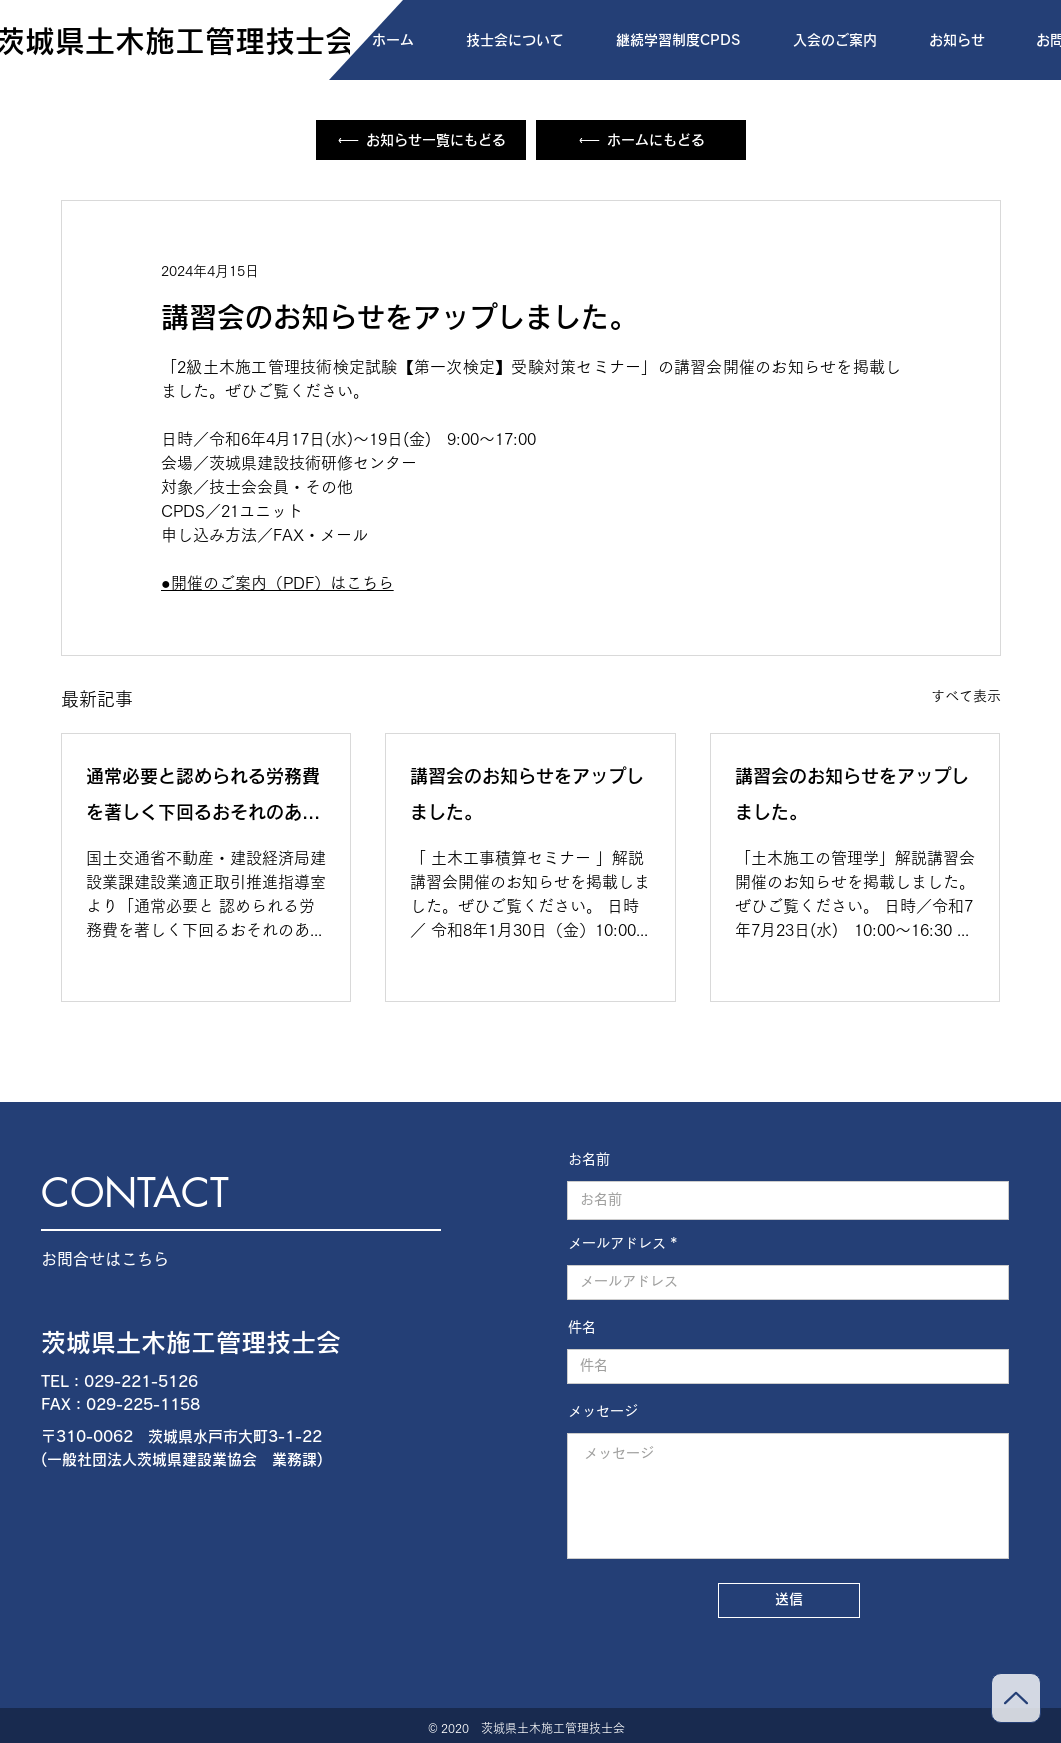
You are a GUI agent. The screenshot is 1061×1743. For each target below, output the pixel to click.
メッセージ (603, 1411)
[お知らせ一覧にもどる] (421, 140)
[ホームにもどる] (641, 140)
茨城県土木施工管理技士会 (191, 1342)
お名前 (589, 1159)
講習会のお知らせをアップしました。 (527, 794)
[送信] (789, 1600)
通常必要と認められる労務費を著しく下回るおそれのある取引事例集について (203, 798)
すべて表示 (966, 696)
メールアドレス (617, 1243)
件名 (582, 1327)
